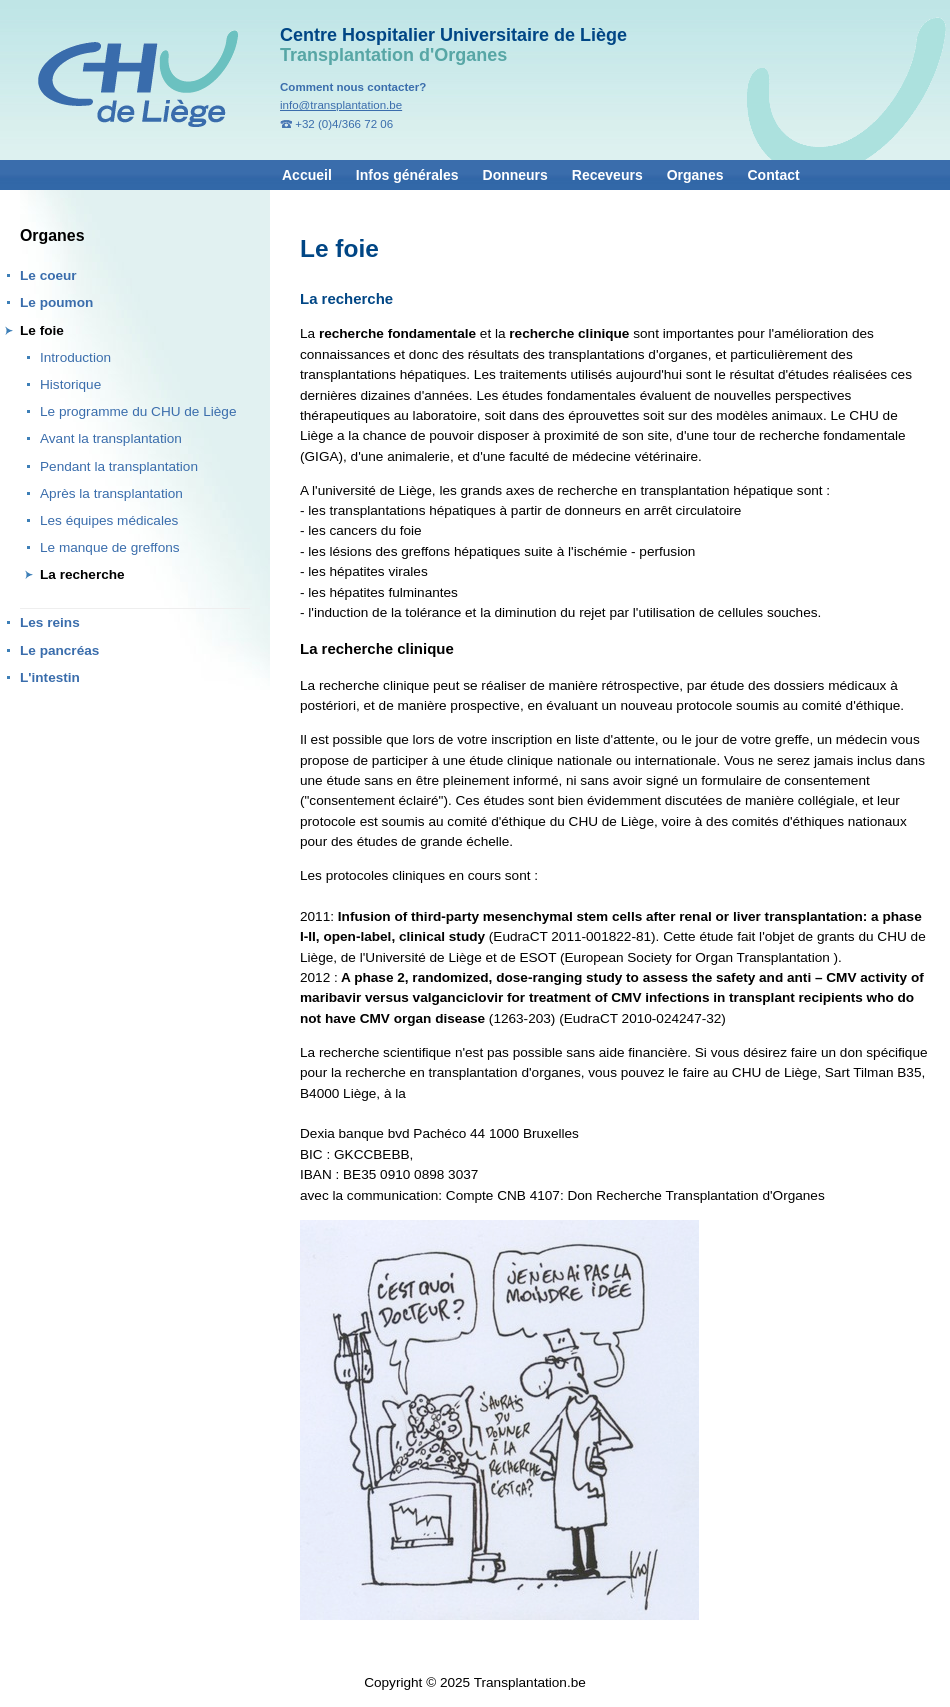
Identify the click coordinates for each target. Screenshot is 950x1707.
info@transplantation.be (341, 105)
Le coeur (48, 275)
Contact (774, 175)
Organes (695, 175)
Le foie (42, 330)
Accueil (307, 175)
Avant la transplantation (111, 438)
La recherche (82, 574)
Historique (70, 384)
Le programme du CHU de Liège (138, 411)
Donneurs (515, 175)
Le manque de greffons (110, 547)
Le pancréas (59, 650)
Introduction (75, 357)
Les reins (50, 622)
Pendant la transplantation (119, 466)
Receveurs (607, 175)
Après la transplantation (111, 493)
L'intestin (50, 677)
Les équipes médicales (109, 520)
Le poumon (56, 302)
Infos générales (407, 175)
